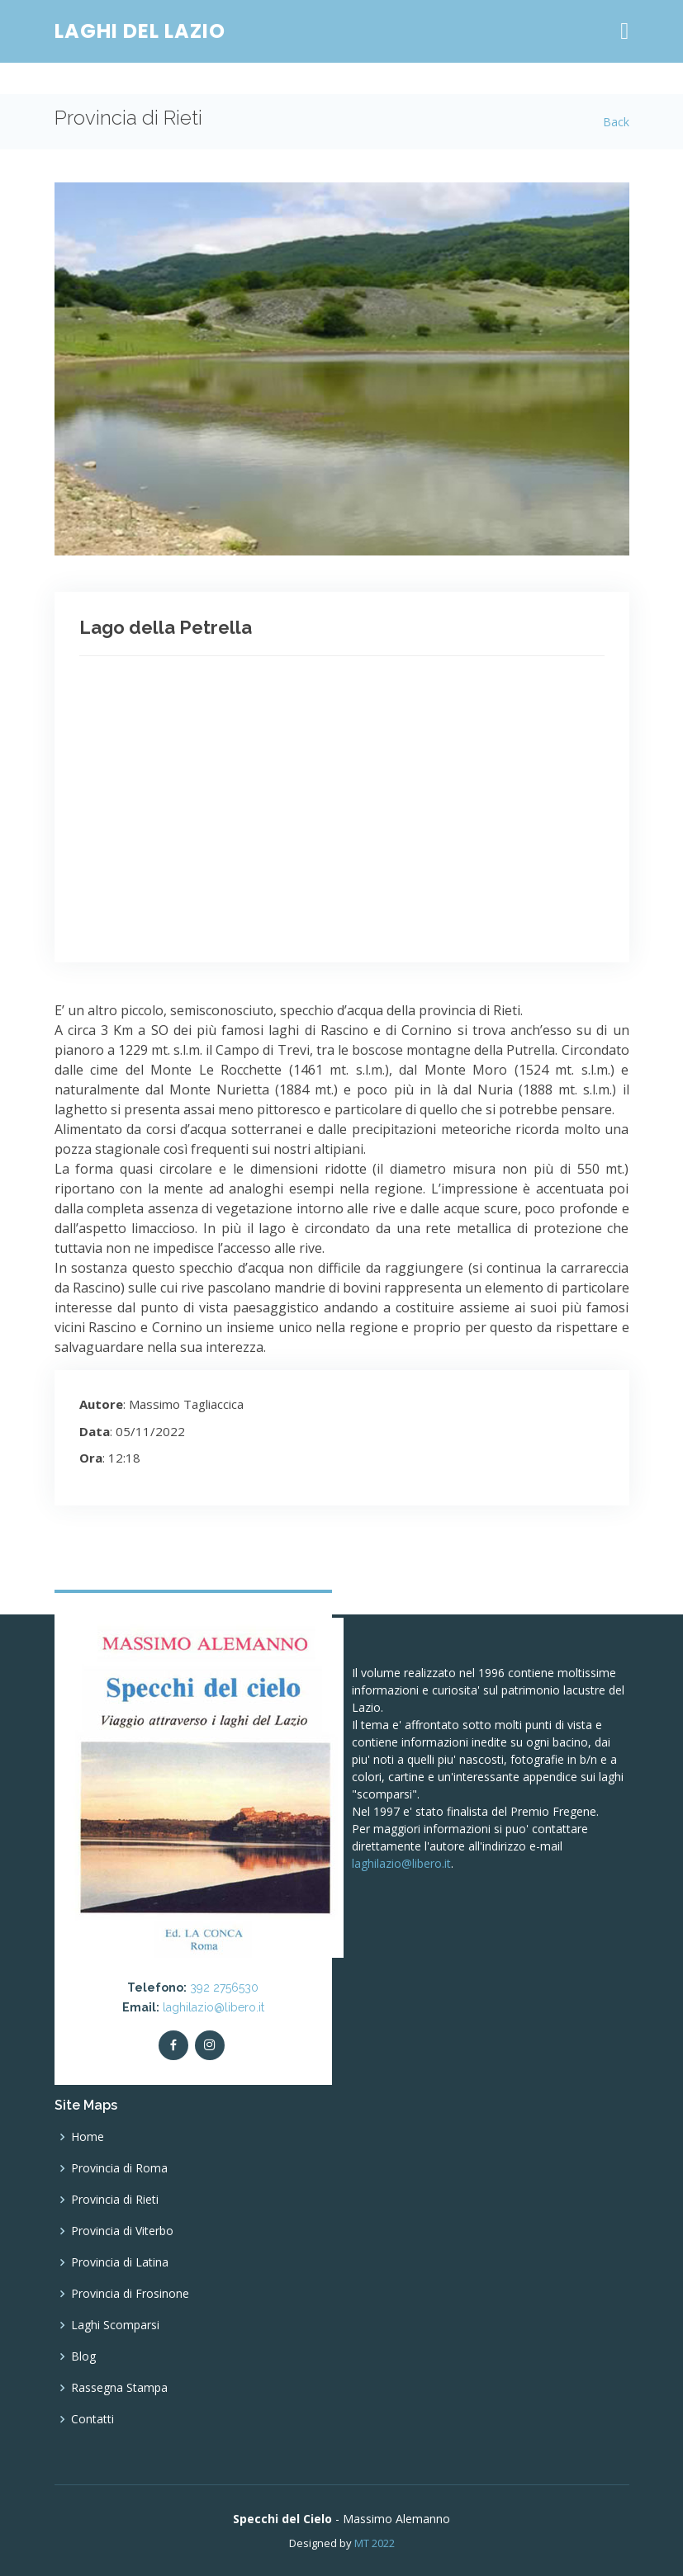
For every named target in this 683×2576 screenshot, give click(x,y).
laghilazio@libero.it (213, 2007)
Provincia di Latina (119, 2262)
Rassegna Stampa (119, 2388)
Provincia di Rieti (115, 2199)
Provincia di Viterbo (122, 2231)
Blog (83, 2356)
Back (616, 122)
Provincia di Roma (119, 2168)
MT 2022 (374, 2543)
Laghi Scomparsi (115, 2325)
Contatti (92, 2419)
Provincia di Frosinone (130, 2293)
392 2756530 (224, 1987)
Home (87, 2137)
